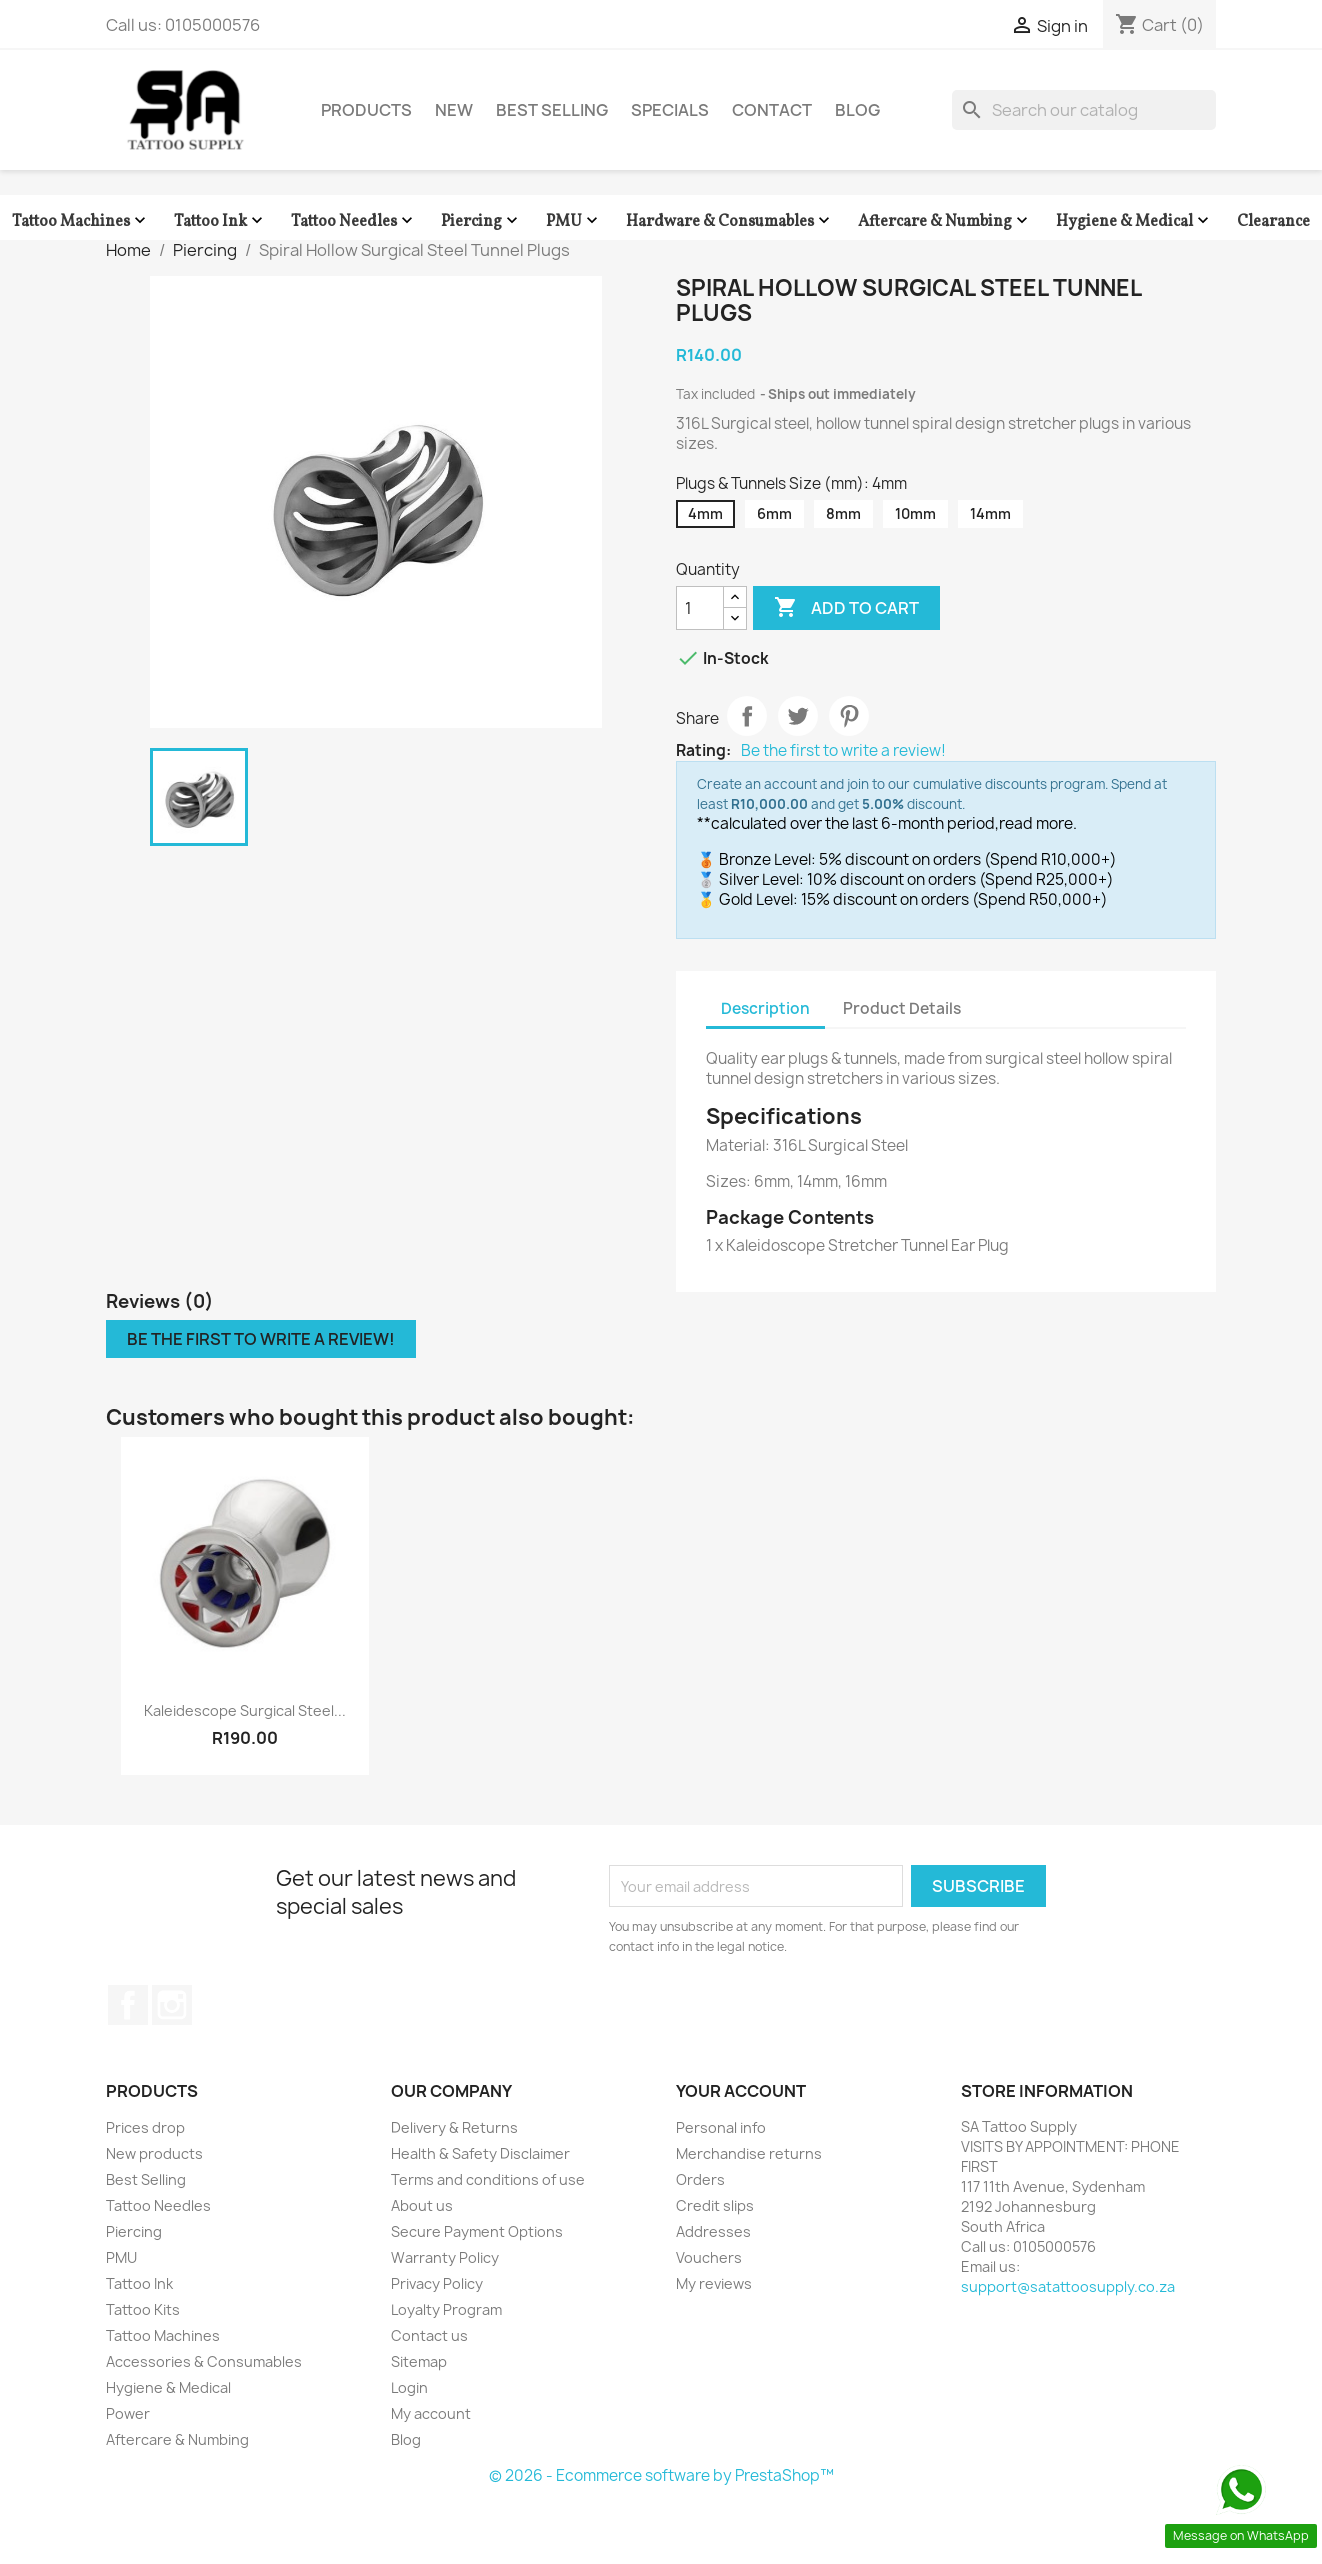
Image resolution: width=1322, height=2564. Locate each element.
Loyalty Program (446, 2309)
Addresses (713, 2231)
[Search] (1084, 110)
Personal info (721, 2127)
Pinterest (849, 716)
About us (422, 2205)
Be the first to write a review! (843, 751)
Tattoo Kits (143, 2309)
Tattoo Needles (354, 221)
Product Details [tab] (902, 1008)
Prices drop (145, 2127)
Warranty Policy (445, 2257)
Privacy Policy (437, 2283)
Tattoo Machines (81, 221)
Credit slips (715, 2205)
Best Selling (552, 110)
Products (366, 110)
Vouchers (709, 2257)
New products (154, 2153)
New (454, 110)
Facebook (128, 2005)
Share (747, 716)
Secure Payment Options (477, 2231)
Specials (670, 110)
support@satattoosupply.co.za (1068, 2286)
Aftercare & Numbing (945, 221)
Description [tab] (765, 1008)
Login (409, 2387)
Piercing (481, 221)
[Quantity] (700, 608)
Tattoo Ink (220, 221)
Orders (700, 2179)
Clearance (1273, 222)
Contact (772, 110)
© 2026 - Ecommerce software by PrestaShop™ (661, 2475)
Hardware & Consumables (730, 221)
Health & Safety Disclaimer (480, 2153)
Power (128, 2413)
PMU (574, 221)
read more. (1038, 823)
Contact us (429, 2335)
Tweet (798, 716)
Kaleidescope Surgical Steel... (245, 1710)
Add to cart (846, 608)
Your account (741, 2091)
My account (431, 2413)
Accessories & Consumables (204, 2361)
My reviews (714, 2283)
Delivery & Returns (454, 2127)
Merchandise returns (749, 2153)
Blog (857, 110)
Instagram (172, 2005)
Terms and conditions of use (488, 2179)
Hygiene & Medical (1134, 221)
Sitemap (419, 2361)
